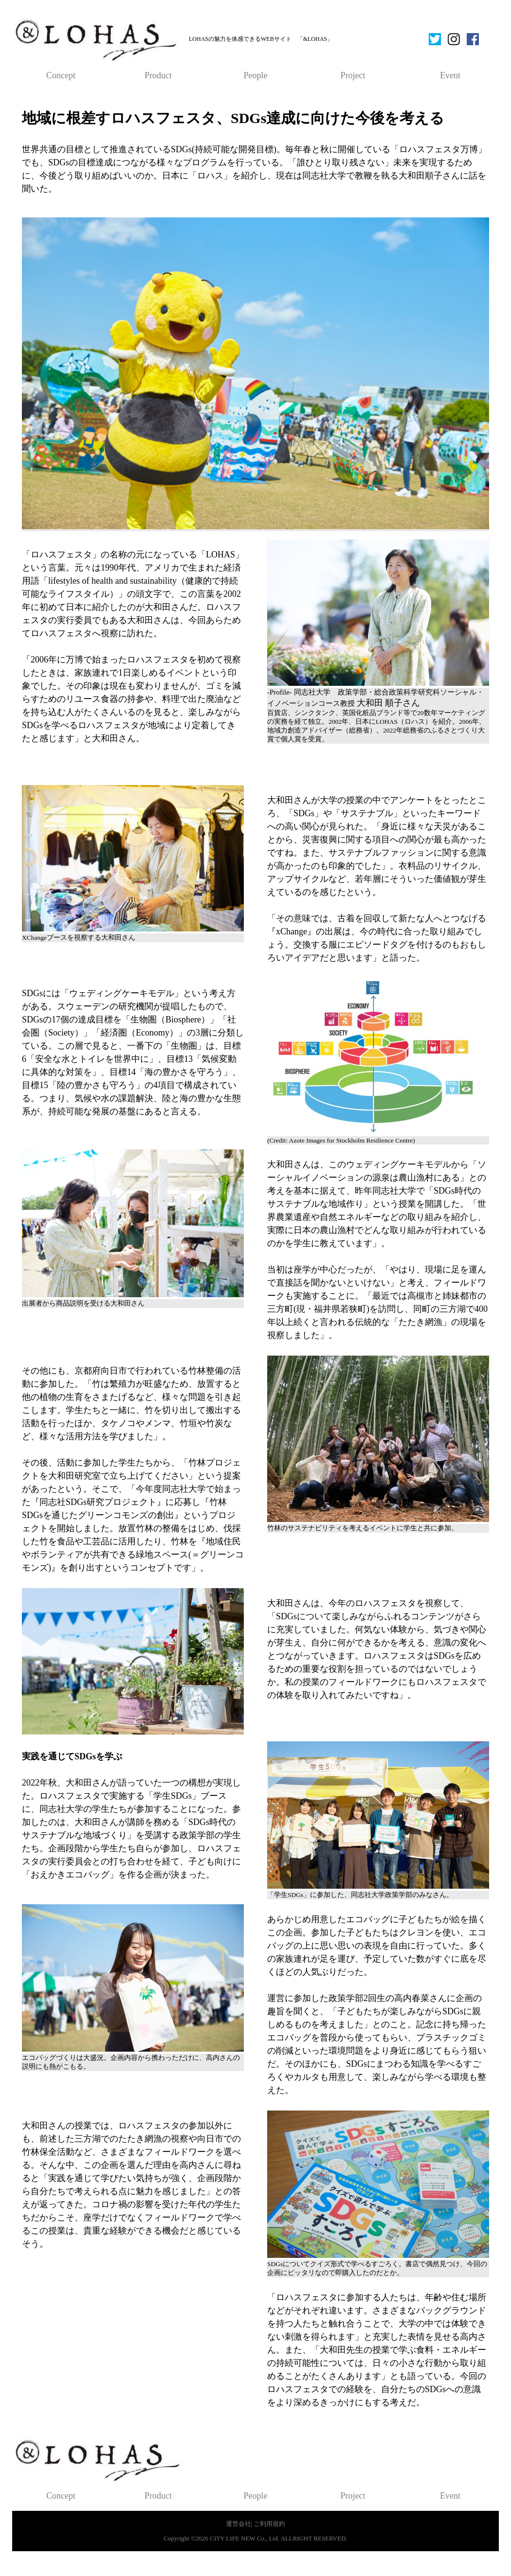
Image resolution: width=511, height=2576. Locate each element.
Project (353, 75)
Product (158, 75)
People (256, 75)
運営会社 (238, 2523)
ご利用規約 (269, 2523)
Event (450, 75)
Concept (60, 75)
